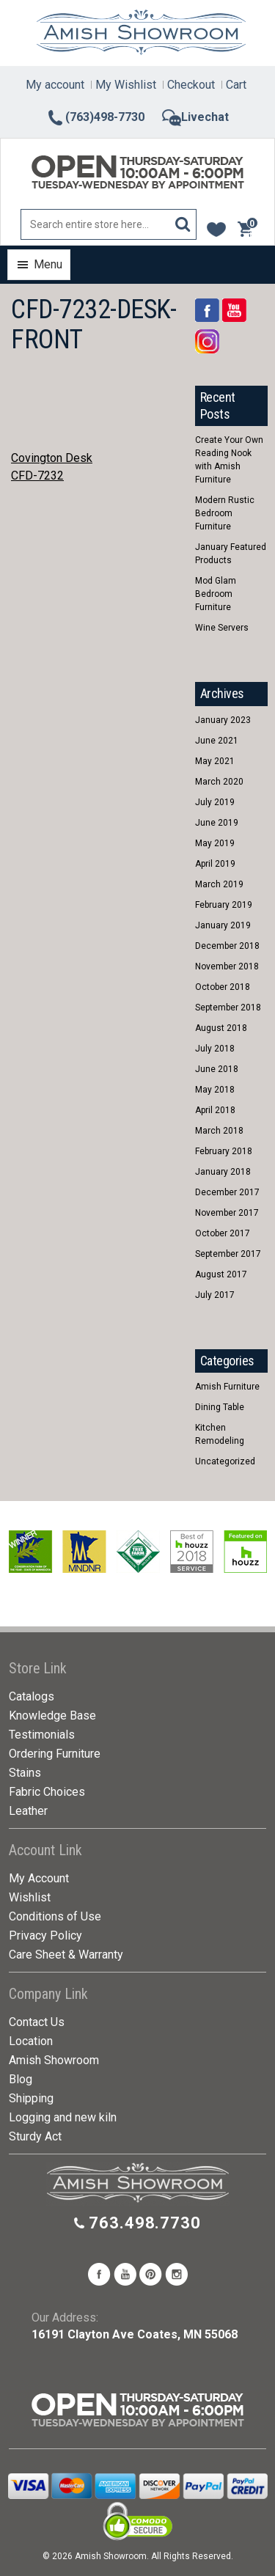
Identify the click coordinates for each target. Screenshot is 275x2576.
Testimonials (42, 1735)
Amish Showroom (54, 2060)
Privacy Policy (45, 1935)
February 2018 (223, 1151)
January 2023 (223, 720)
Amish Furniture (227, 1386)
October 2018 (222, 987)
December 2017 (227, 1192)
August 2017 (221, 1274)
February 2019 (223, 905)
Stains (25, 1773)
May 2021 (215, 761)
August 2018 (221, 1028)
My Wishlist (125, 85)
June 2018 (216, 1069)
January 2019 (223, 925)
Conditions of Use (55, 1916)
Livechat (195, 117)
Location (31, 2041)
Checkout (191, 85)
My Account (39, 1878)
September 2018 (228, 1007)
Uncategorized (225, 1461)
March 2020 (219, 782)
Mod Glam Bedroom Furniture (215, 594)
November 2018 (227, 966)
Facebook (207, 310)
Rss (207, 341)
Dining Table (219, 1407)
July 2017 (215, 1295)
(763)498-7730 (95, 117)
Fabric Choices (47, 1792)
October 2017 (222, 1233)
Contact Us (37, 2022)
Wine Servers (222, 628)
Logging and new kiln (63, 2117)
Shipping (31, 2098)
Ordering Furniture (54, 1754)
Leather (28, 1811)
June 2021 (216, 740)
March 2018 (219, 1131)
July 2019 (215, 802)
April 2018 (215, 1110)
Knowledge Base (52, 1715)
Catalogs (31, 1696)
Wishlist (30, 1897)
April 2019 (215, 864)
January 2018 (223, 1172)
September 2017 (228, 1254)
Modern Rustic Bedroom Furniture (224, 513)
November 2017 (227, 1213)
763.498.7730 (145, 2223)
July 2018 (215, 1048)
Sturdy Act (35, 2136)
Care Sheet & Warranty (66, 1955)
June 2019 (216, 823)
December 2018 (227, 946)
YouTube (234, 310)
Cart (236, 85)
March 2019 (219, 884)
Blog (20, 2079)
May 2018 (215, 1090)
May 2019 (215, 843)
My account (55, 85)
